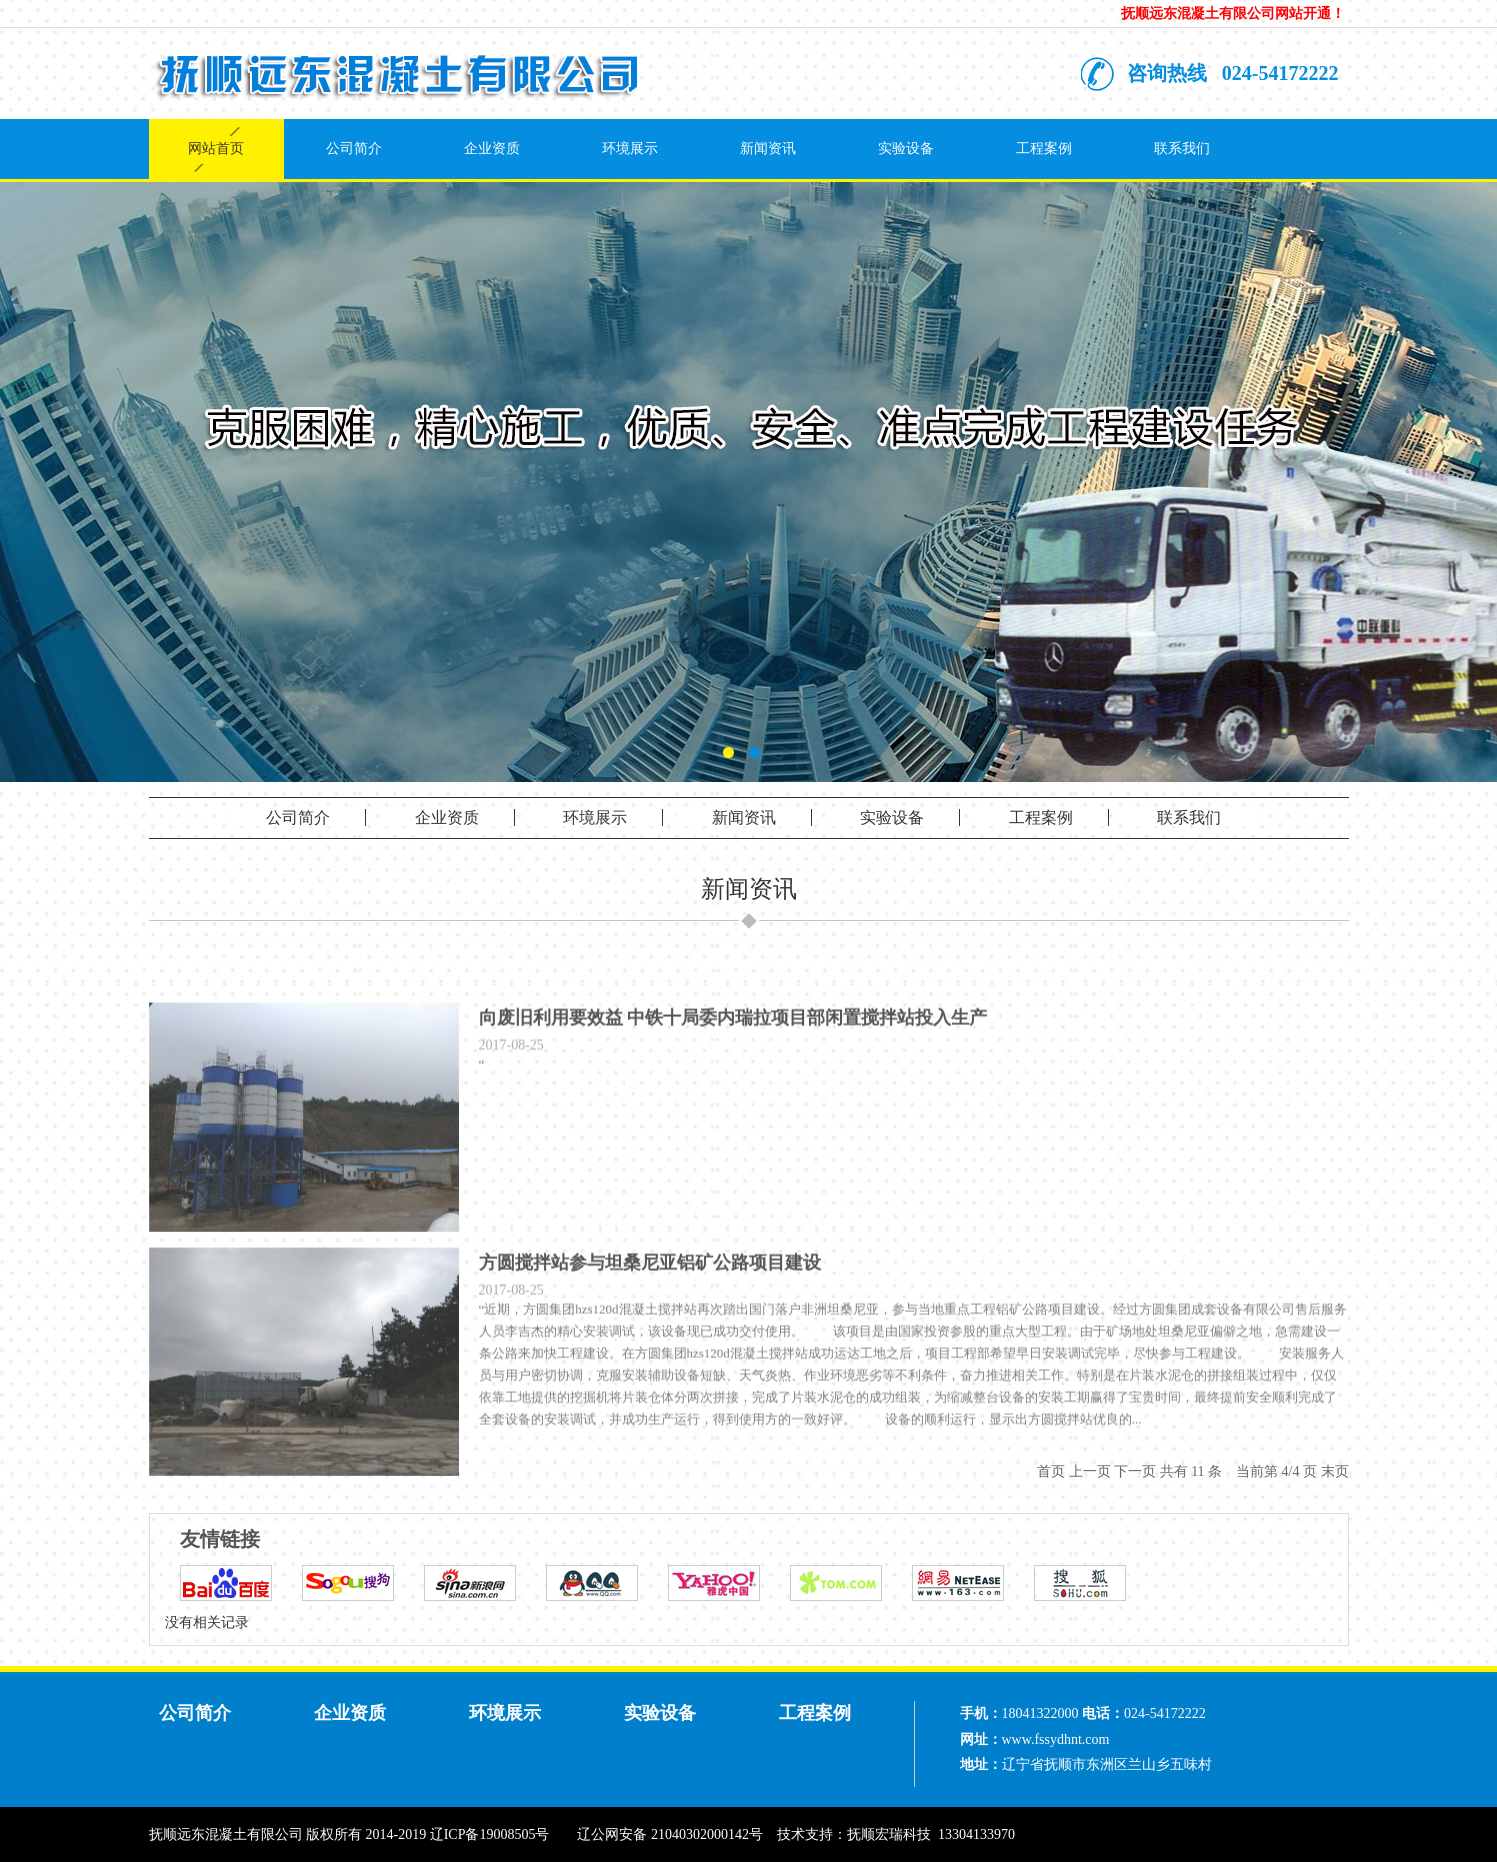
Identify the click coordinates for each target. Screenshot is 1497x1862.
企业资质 (492, 148)
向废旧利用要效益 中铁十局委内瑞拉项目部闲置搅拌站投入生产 (733, 1052)
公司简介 (354, 148)
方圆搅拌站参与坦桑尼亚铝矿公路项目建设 (650, 1297)
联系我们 (1182, 148)
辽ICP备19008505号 (490, 1834)
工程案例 (1044, 148)
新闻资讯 (768, 148)
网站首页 (216, 148)
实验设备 (906, 148)
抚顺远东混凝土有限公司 (226, 1834)
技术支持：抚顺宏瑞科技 (854, 1834)
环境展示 (630, 148)
